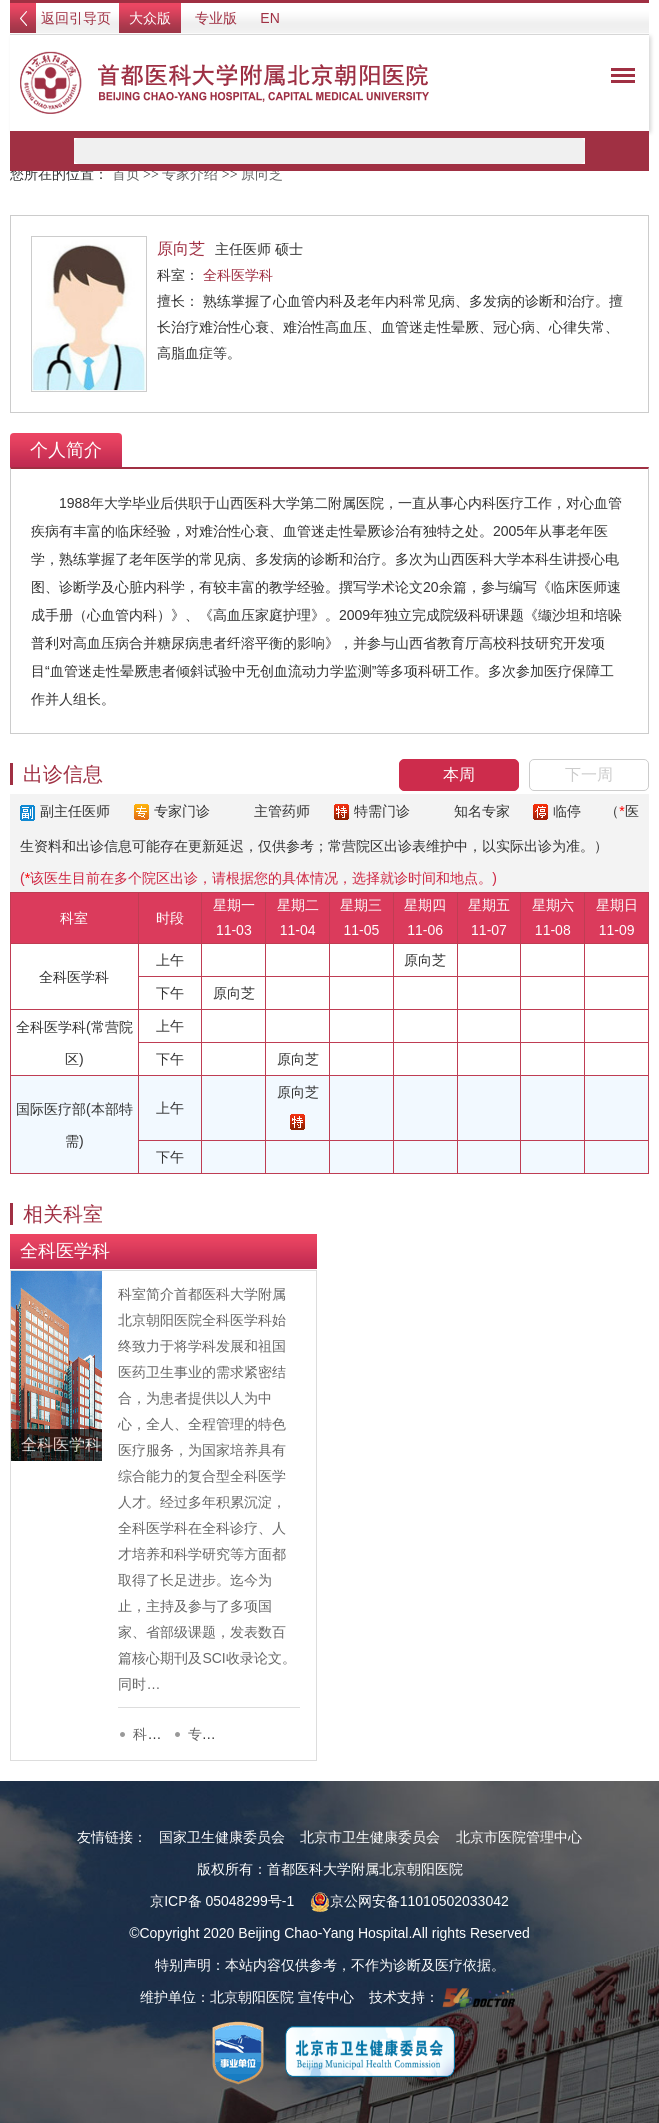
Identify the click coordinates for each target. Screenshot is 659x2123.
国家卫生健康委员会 (222, 1837)
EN (269, 18)
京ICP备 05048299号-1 (222, 1901)
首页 (126, 174)
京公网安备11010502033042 (409, 1901)
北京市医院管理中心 (519, 1837)
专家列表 (216, 1734)
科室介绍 (161, 1734)
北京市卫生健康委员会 (370, 1837)
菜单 (618, 79)
